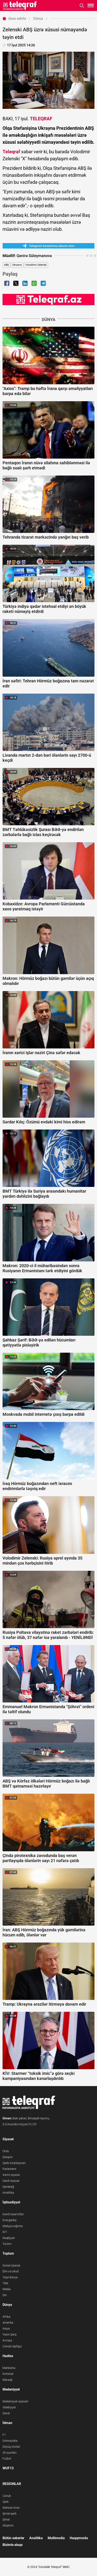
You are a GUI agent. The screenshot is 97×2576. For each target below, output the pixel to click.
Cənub (7, 2495)
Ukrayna (17, 264)
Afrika (6, 2316)
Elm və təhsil (11, 2271)
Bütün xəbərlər (13, 2538)
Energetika (10, 2220)
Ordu (6, 2151)
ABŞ (6, 264)
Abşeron (8, 2525)
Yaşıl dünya (10, 2277)
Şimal (6, 2519)
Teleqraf (11, 151)
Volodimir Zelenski (36, 264)
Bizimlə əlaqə (12, 2545)
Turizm (7, 2244)
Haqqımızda (79, 2538)
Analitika (8, 2192)
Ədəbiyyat (9, 2407)
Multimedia (56, 2538)
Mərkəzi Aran (11, 2507)
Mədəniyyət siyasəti (15, 2401)
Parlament (9, 2169)
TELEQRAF (41, 118)
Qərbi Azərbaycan (14, 2163)
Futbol (7, 2458)
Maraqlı (7, 2379)
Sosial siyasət (11, 2265)
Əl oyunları (10, 2452)
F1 (4, 2434)
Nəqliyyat (9, 2238)
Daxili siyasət (11, 2180)
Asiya (6, 2328)
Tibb (5, 2283)
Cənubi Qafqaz (12, 2346)
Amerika (8, 2322)
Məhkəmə (9, 2368)
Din (5, 2295)
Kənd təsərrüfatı (13, 2214)
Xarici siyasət (11, 2174)
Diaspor (8, 2157)
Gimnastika (10, 2440)
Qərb (6, 2501)
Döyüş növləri (11, 2446)
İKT (5, 2232)
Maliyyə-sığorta (13, 2226)
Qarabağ (8, 2186)
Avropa (7, 2340)
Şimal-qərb (10, 2513)
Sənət (6, 2413)
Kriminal (8, 2374)
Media (7, 2289)
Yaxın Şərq (9, 2334)
